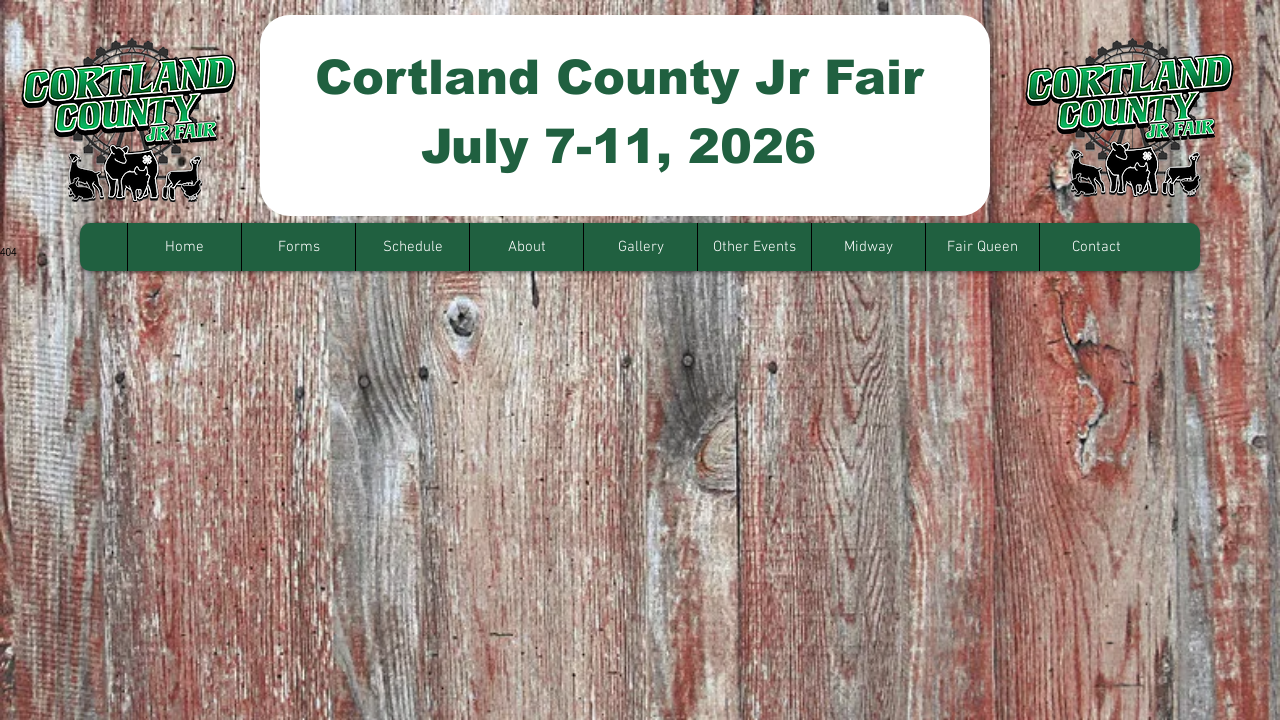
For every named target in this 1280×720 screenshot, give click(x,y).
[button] (298, 247)
